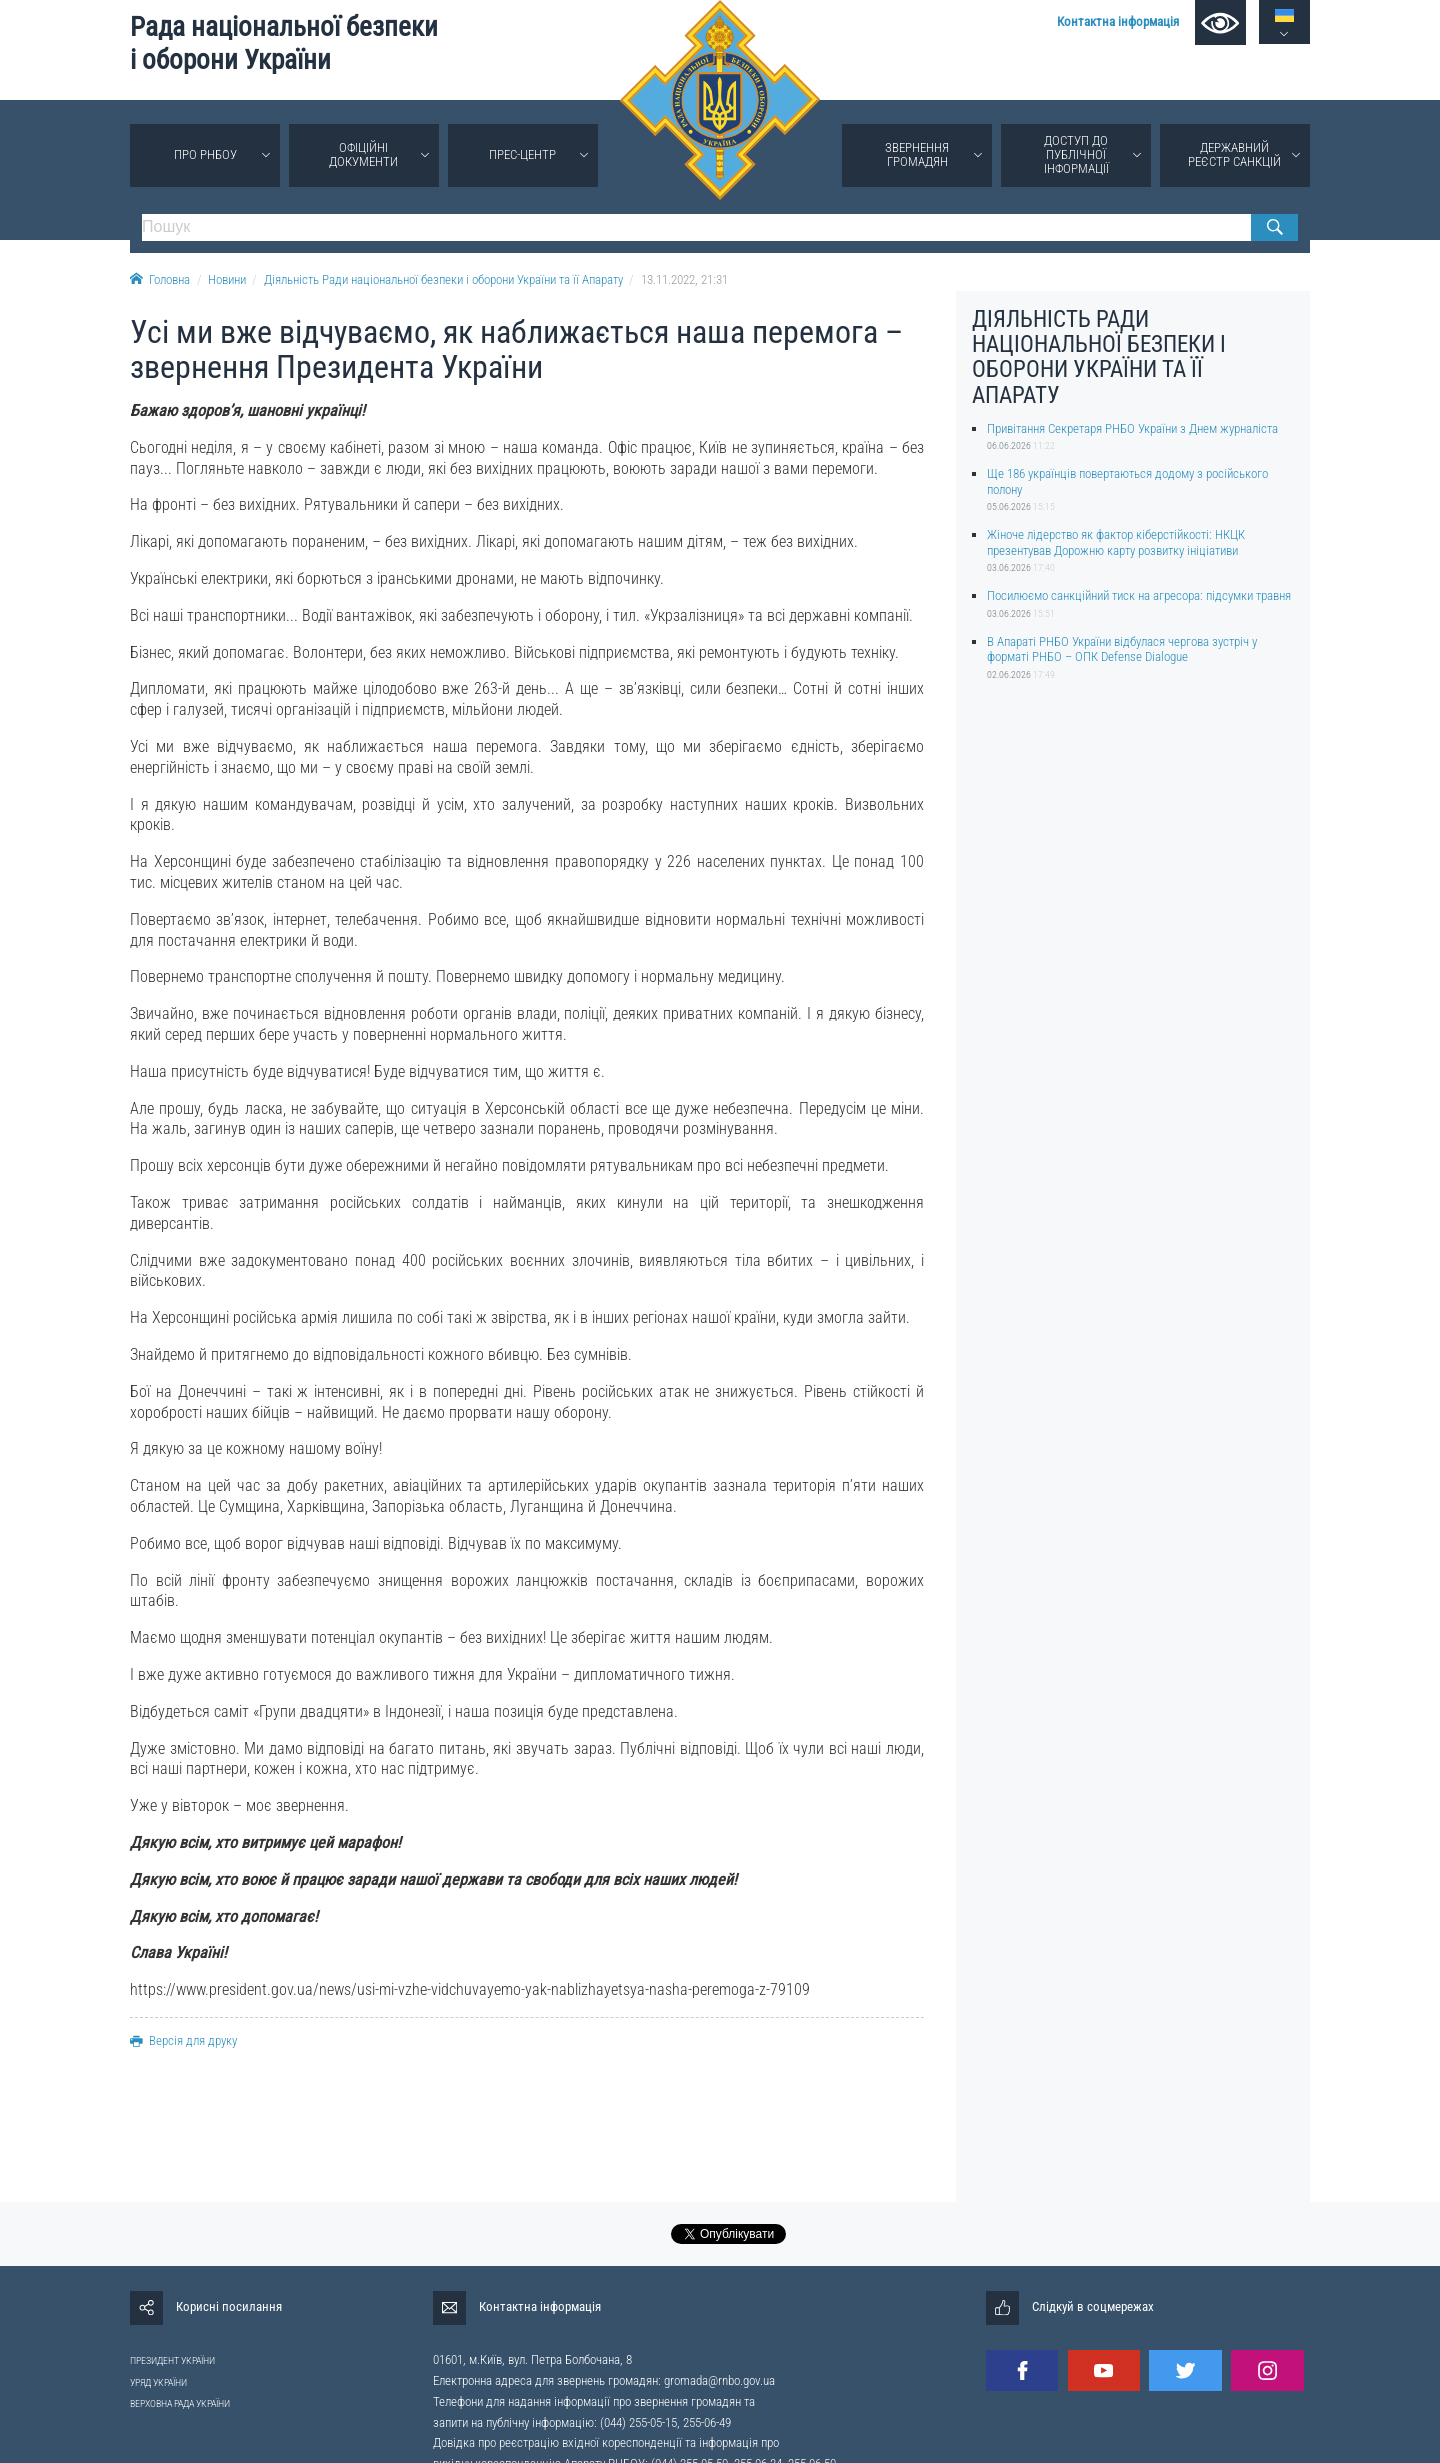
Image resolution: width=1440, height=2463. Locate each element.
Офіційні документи (363, 154)
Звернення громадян (917, 154)
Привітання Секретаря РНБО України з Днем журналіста (1132, 428)
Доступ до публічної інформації (1076, 154)
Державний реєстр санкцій (1234, 154)
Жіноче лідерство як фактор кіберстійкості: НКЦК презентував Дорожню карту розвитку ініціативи (1116, 542)
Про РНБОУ (205, 154)
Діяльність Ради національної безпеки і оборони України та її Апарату (443, 279)
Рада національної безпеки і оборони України (284, 43)
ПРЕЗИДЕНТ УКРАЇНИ (172, 2360)
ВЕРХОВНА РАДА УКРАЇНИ (180, 2403)
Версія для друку (183, 2040)
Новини (227, 279)
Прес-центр (522, 154)
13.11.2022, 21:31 (684, 279)
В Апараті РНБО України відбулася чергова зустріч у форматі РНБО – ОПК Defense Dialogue (1122, 649)
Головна (160, 279)
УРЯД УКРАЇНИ (158, 2382)
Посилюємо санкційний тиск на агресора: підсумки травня (1139, 595)
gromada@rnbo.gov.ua (719, 2380)
